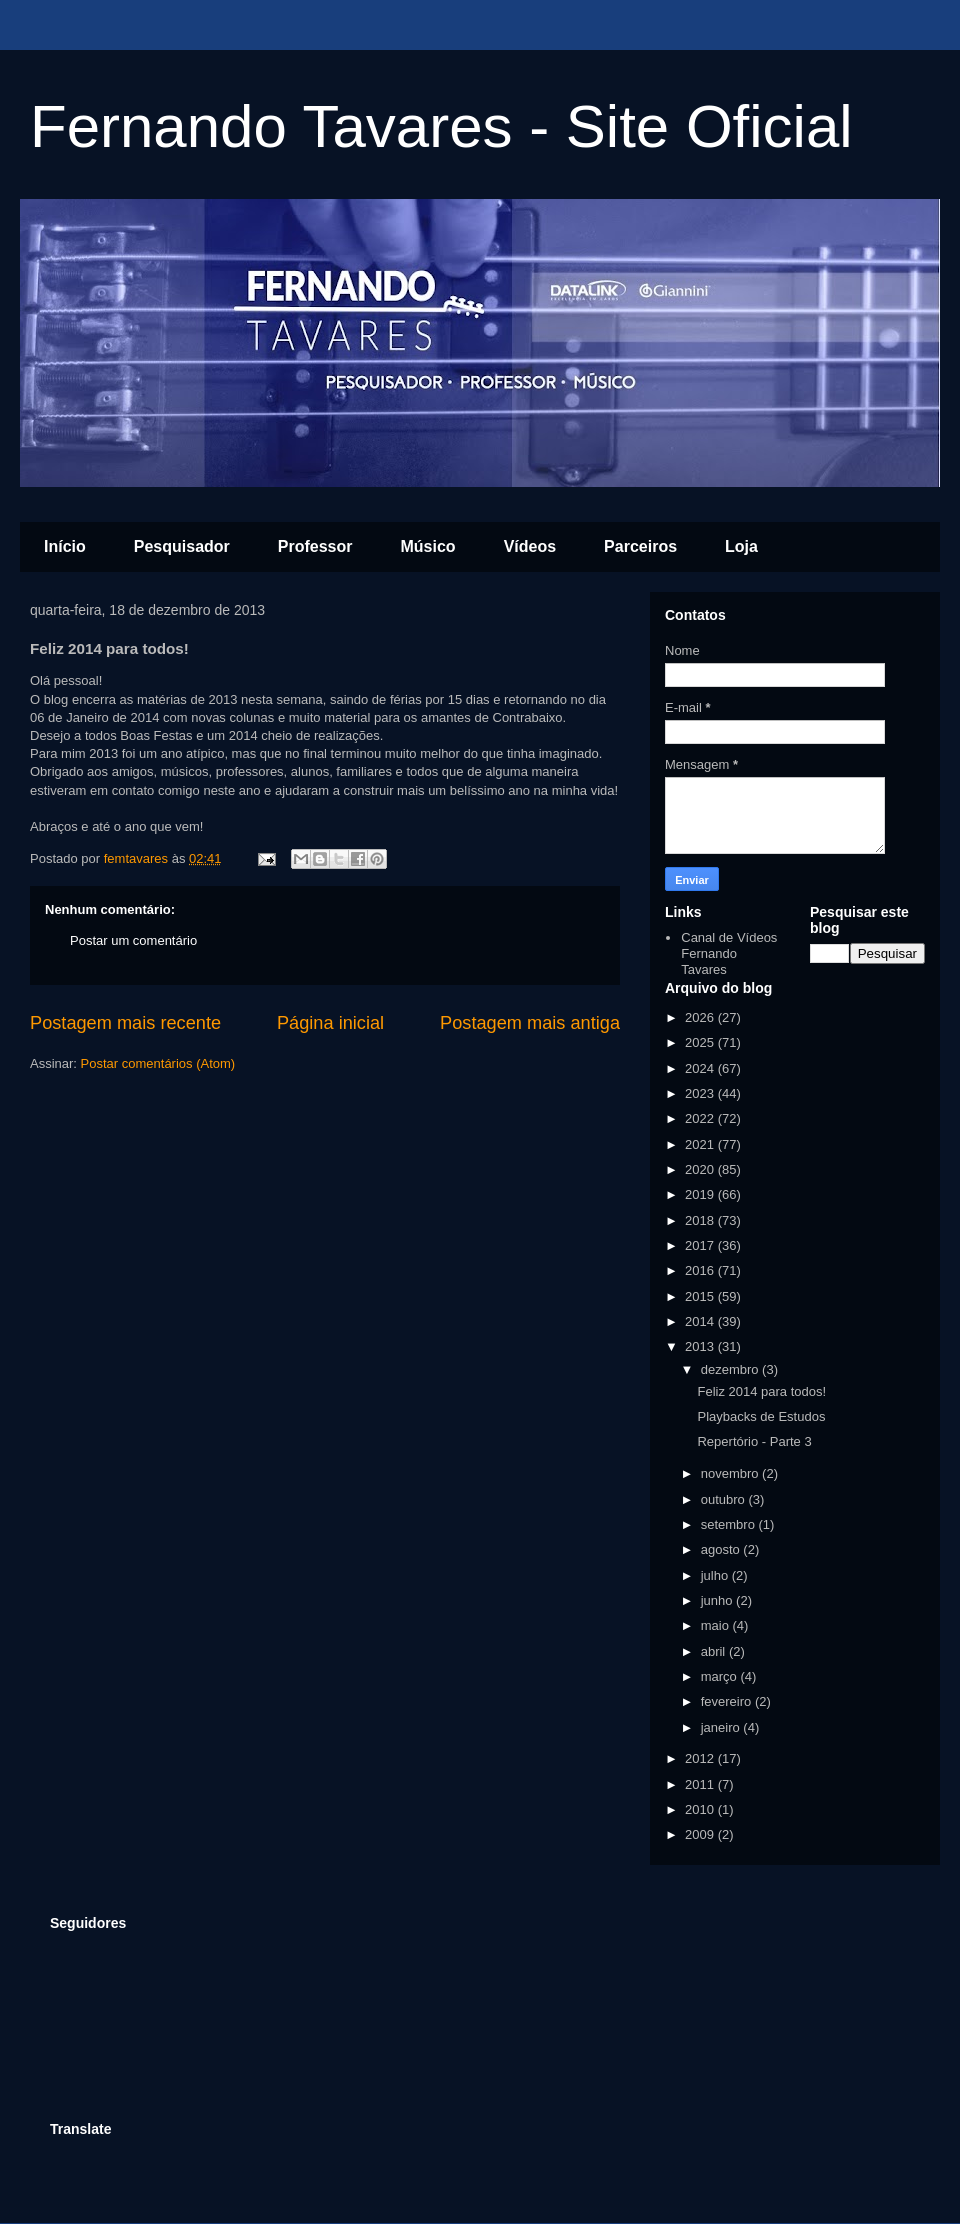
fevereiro (728, 1701)
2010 (701, 1809)
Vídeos (530, 546)
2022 (701, 1118)
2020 (701, 1169)
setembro (730, 1524)
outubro (725, 1499)
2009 (701, 1834)
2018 (701, 1220)
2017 (701, 1245)
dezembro (731, 1369)
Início (65, 546)
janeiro (722, 1727)
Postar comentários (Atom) (158, 1063)
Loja (741, 546)
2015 (701, 1296)
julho (716, 1575)
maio (717, 1625)
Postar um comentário (133, 940)
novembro (731, 1473)
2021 (701, 1144)
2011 (701, 1784)
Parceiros (640, 546)
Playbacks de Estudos (761, 1416)
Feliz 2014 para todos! (761, 1391)
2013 (701, 1346)
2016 (701, 1270)
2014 (701, 1321)
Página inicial (330, 1023)
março (721, 1676)
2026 (701, 1017)
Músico (428, 546)
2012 (701, 1758)
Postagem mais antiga (530, 1023)
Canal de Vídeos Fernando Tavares (729, 953)
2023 (701, 1093)
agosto (722, 1549)
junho (718, 1600)
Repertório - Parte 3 (754, 1441)
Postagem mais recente (125, 1023)
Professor (315, 546)
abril (715, 1651)
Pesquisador (182, 546)
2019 (701, 1194)
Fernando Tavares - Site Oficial (441, 126)
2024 (701, 1068)
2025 (701, 1042)
